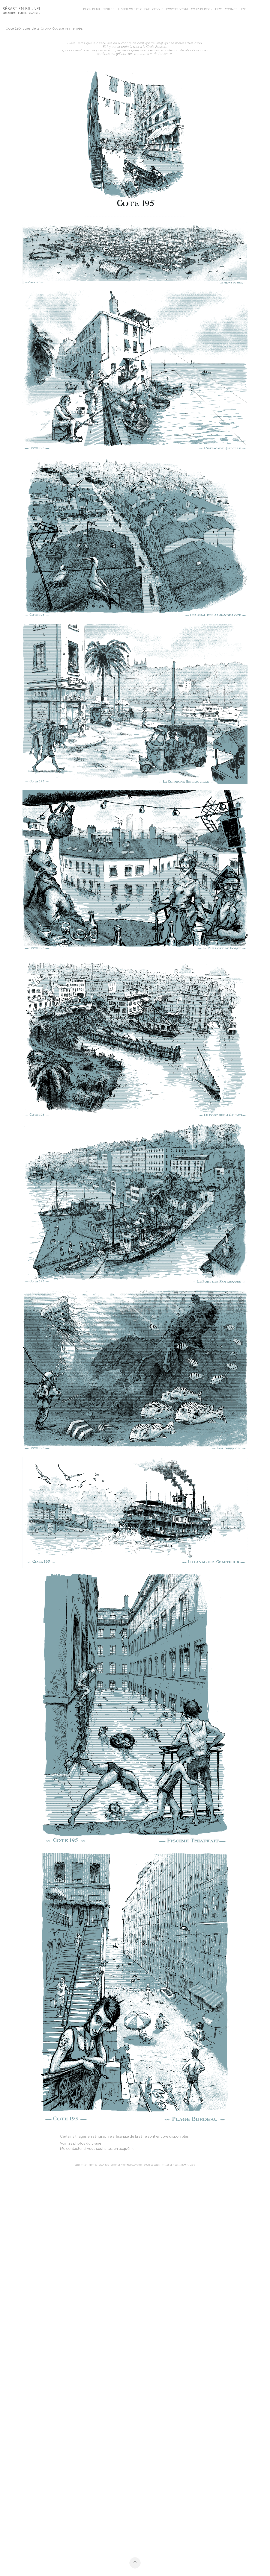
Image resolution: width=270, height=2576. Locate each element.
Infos (218, 9)
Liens (243, 9)
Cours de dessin (201, 9)
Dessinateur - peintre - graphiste (21, 13)
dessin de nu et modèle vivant (126, 2165)
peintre (93, 2165)
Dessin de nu (91, 9)
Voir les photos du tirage (80, 2143)
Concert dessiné (177, 9)
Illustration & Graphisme (133, 9)
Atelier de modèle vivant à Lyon (178, 2165)
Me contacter (71, 2148)
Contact (231, 9)
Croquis (157, 9)
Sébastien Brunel (22, 9)
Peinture (108, 9)
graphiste (104, 2165)
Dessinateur (81, 2165)
